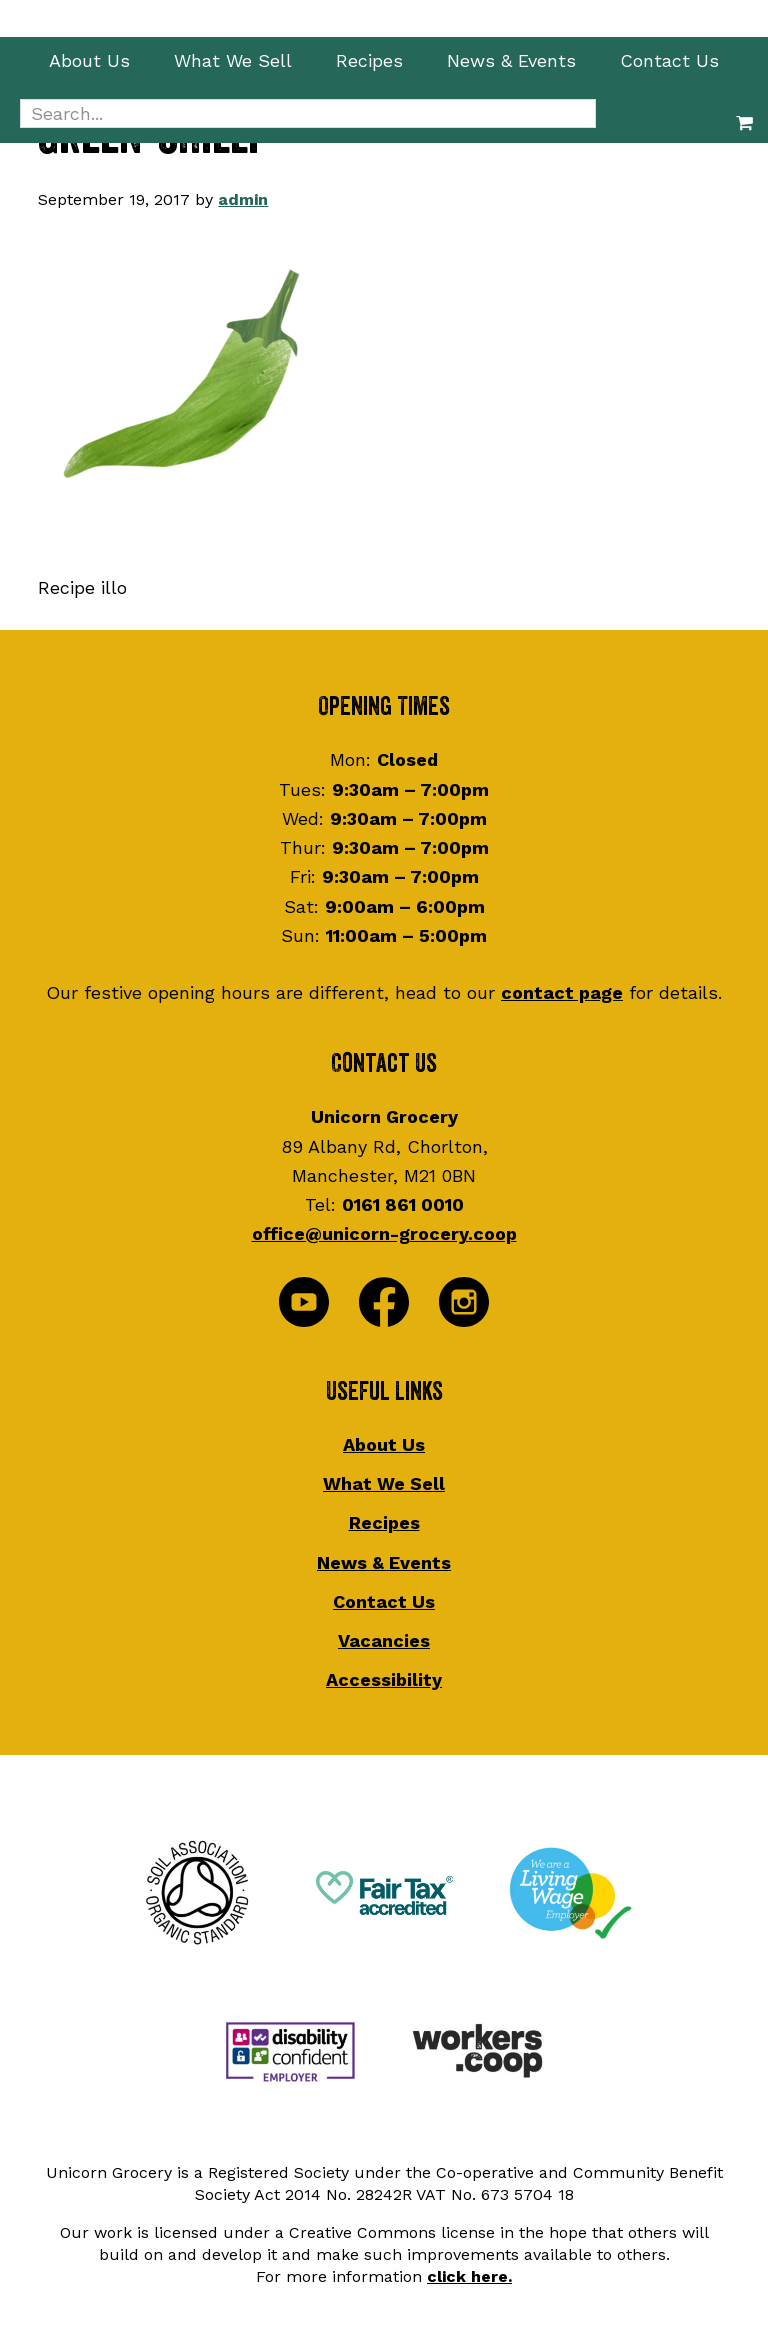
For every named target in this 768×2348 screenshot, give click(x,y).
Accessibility (384, 1679)
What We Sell (384, 1483)
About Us (384, 1444)
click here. (469, 2276)
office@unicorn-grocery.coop (384, 1233)
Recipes (384, 1522)
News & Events (384, 1562)
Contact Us (384, 1601)
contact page (562, 992)
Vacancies (384, 1640)
